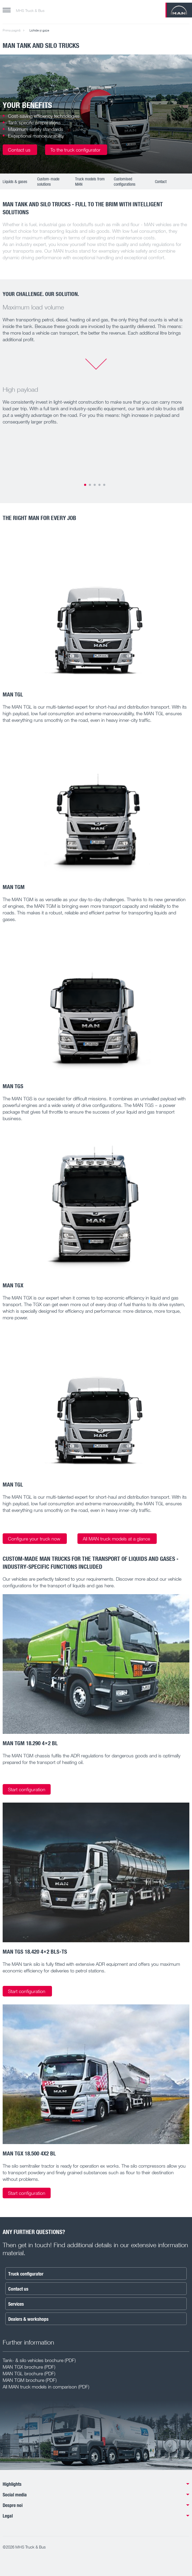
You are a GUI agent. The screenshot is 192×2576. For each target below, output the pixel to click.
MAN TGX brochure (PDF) (29, 2367)
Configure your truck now (35, 1539)
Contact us (20, 150)
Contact (161, 181)
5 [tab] (104, 485)
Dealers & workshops (28, 2318)
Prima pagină (11, 30)
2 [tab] (90, 485)
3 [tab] (95, 485)
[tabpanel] (96, 114)
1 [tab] (85, 485)
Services (16, 2303)
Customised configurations (125, 181)
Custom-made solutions (48, 181)
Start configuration (26, 1789)
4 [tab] (99, 485)
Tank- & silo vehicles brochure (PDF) (39, 2360)
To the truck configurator (76, 150)
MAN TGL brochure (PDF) (29, 2373)
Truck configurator (25, 2273)
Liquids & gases (15, 181)
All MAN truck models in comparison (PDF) (46, 2387)
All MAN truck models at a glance (117, 1539)
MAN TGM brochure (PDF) (29, 2380)
